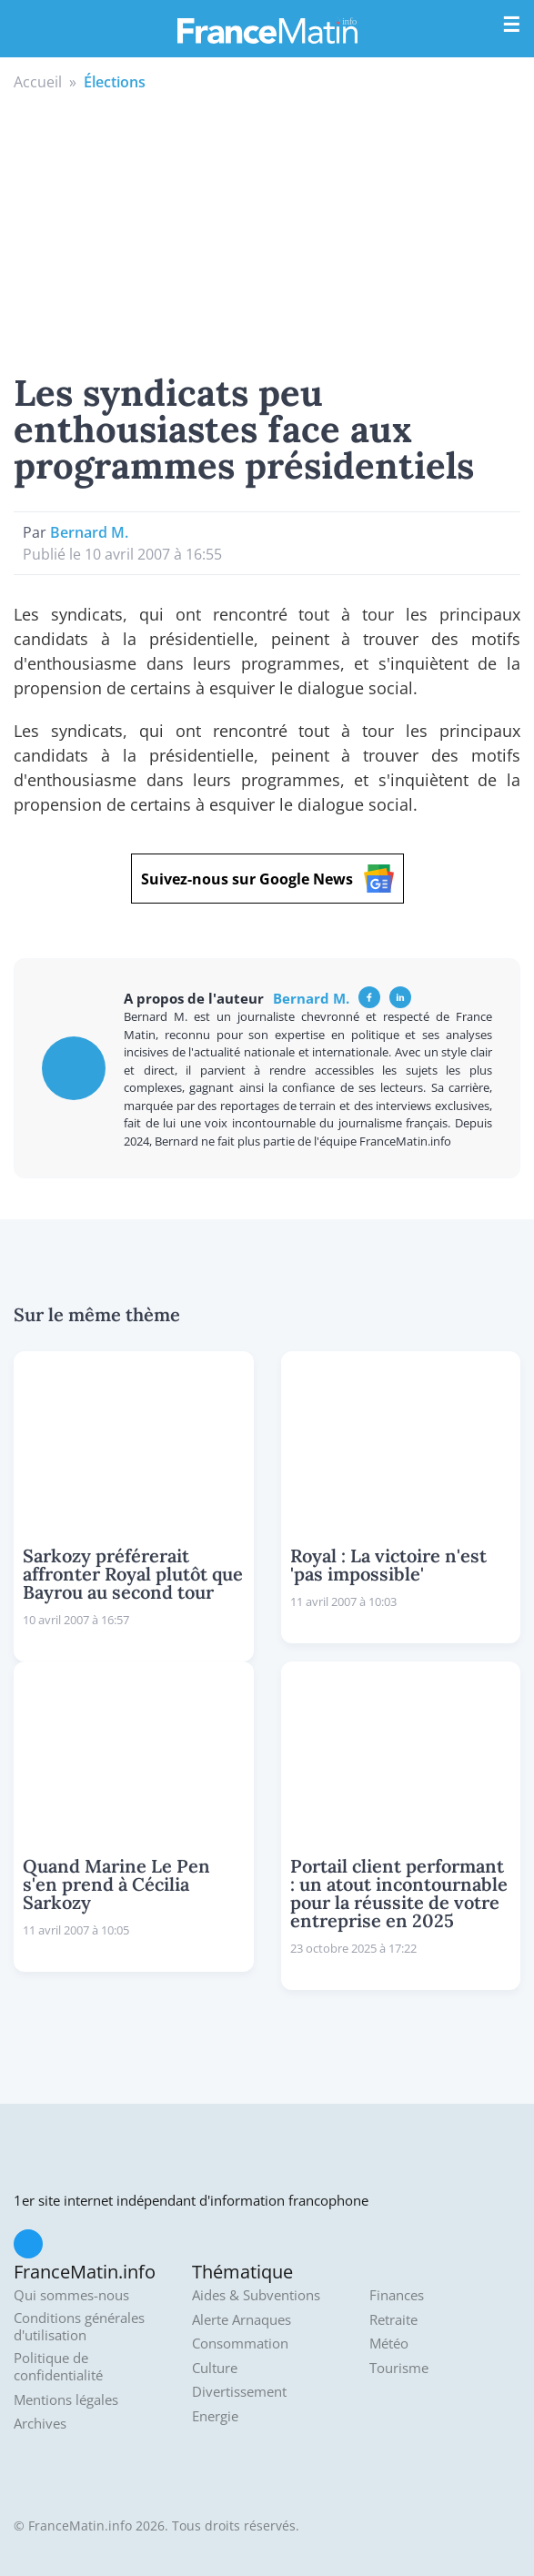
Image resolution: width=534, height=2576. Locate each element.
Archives (40, 2423)
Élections (115, 82)
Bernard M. (89, 532)
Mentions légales (66, 2400)
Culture (214, 2368)
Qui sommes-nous (71, 2295)
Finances (396, 2295)
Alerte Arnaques (241, 2320)
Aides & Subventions (256, 2295)
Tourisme (398, 2368)
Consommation (240, 2343)
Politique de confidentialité (58, 2367)
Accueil (38, 82)
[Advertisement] (267, 229)
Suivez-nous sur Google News (267, 879)
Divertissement (239, 2391)
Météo (388, 2343)
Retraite (393, 2320)
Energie (215, 2416)
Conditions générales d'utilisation (79, 2327)
